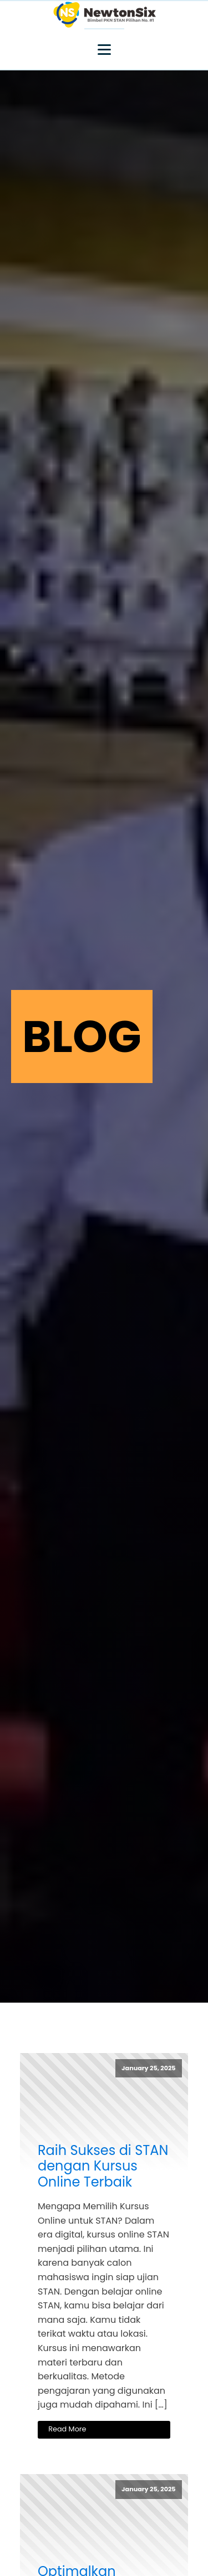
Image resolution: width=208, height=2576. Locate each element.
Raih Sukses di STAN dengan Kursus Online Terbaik (103, 2166)
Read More (67, 2429)
